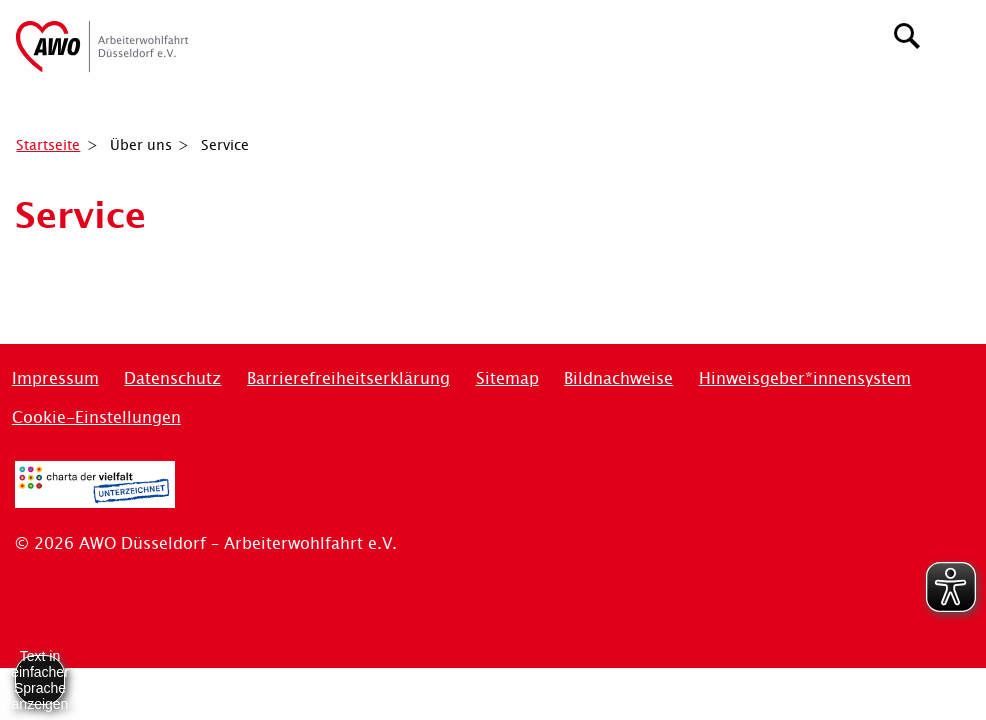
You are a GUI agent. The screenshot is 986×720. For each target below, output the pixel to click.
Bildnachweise (618, 378)
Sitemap (507, 378)
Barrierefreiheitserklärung (348, 378)
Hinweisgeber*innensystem (805, 378)
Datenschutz (172, 378)
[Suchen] (907, 33)
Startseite (48, 145)
